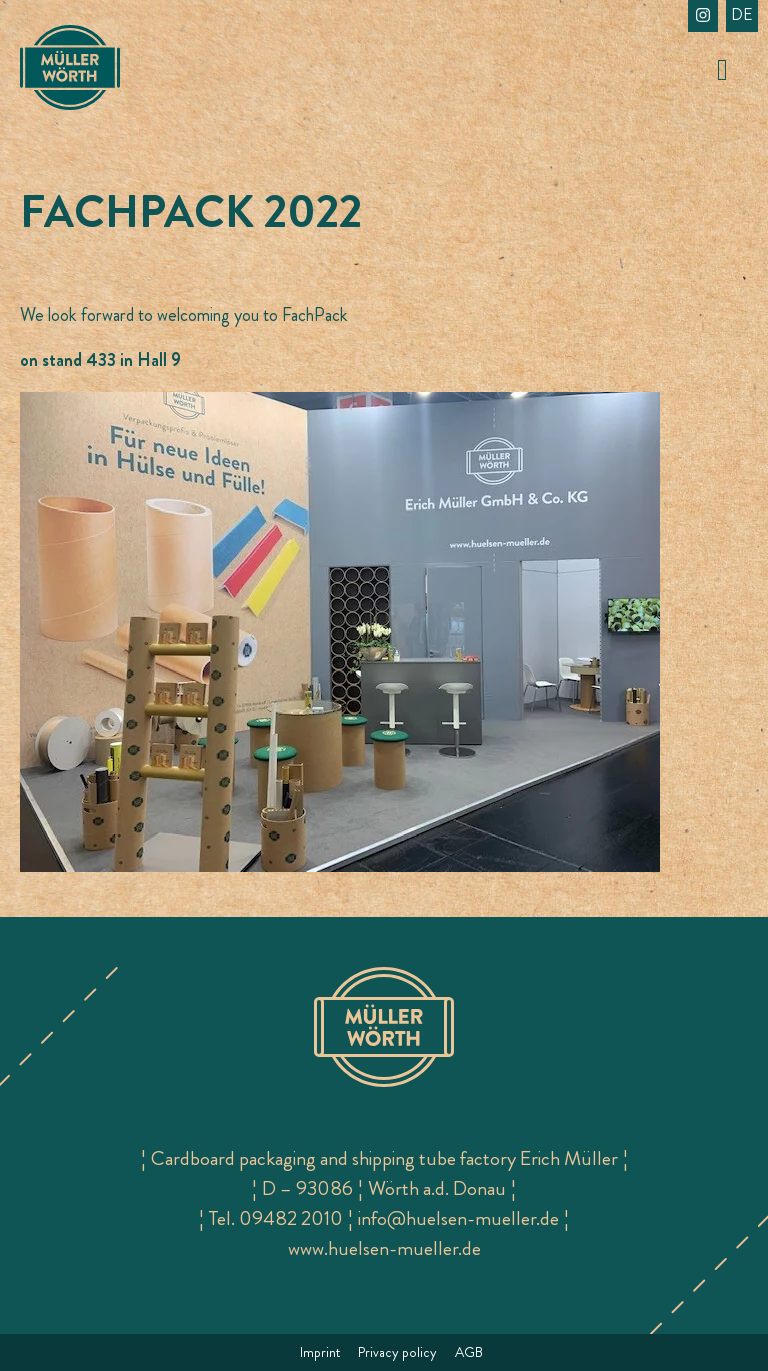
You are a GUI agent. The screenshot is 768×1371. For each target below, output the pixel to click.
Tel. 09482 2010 (276, 1218)
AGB (469, 1352)
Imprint (320, 1352)
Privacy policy (397, 1352)
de (742, 14)
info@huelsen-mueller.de (458, 1218)
